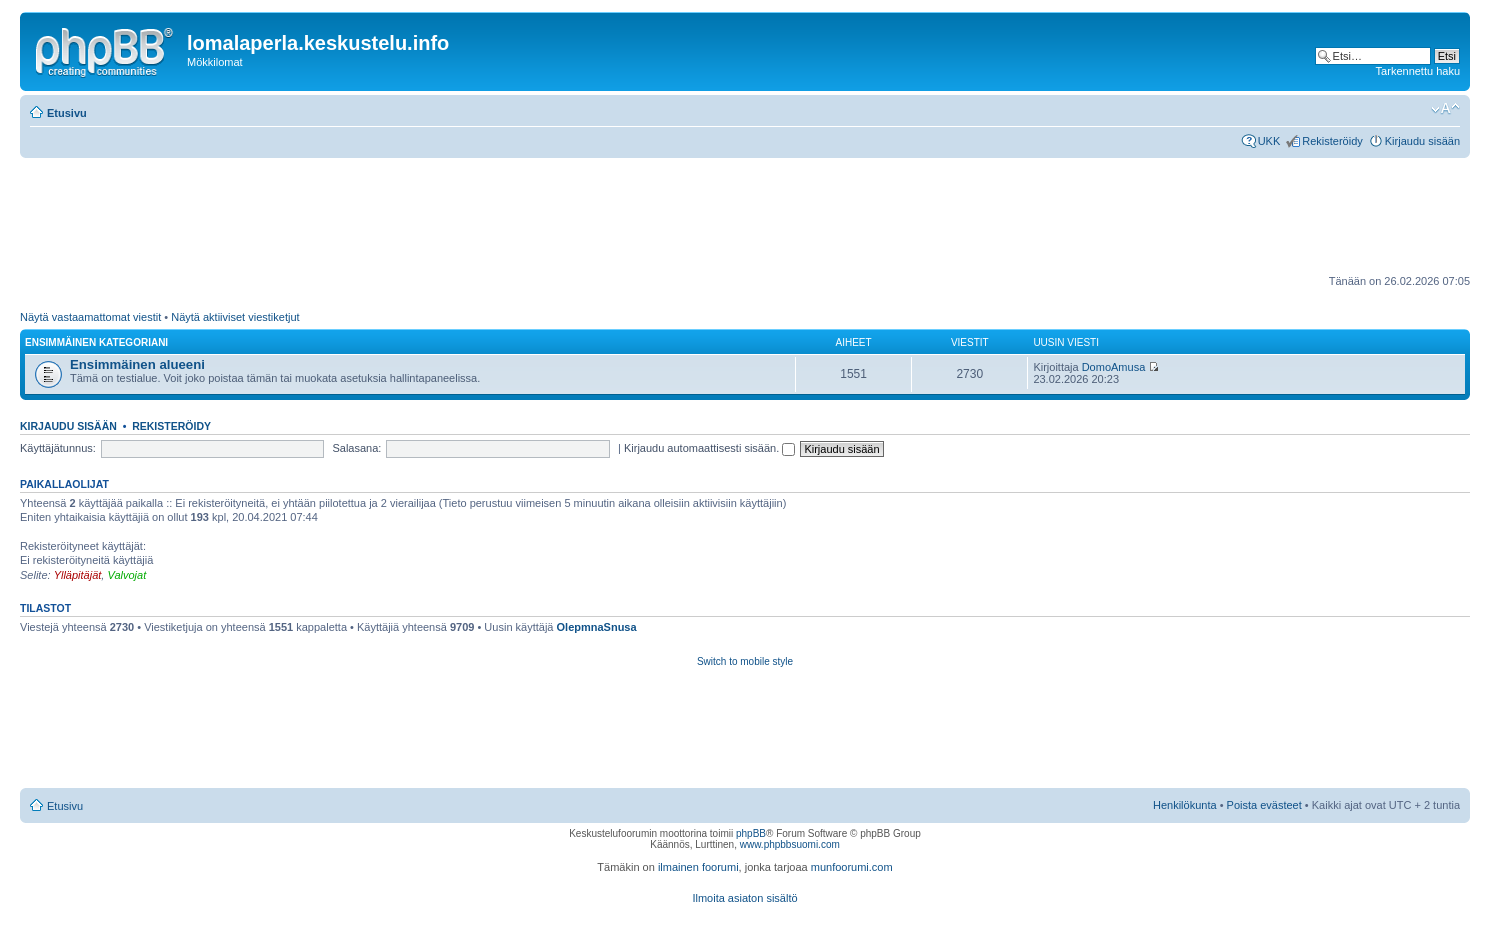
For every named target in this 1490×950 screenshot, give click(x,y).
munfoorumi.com (852, 867)
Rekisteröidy (1332, 141)
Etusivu (67, 113)
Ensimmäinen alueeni (137, 364)
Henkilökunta (1185, 805)
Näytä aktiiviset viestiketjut (235, 317)
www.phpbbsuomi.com (790, 844)
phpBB (751, 833)
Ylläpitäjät (78, 575)
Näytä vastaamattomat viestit (90, 317)
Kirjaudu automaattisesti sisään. (709, 448)
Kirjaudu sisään (1422, 141)
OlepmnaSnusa (597, 627)
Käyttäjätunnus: (58, 448)
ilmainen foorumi (698, 867)
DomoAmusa (1114, 367)
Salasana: (356, 448)
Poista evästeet (1264, 805)
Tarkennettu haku (1418, 71)
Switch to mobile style (745, 661)
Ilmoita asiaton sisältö (744, 898)
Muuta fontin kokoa (1445, 109)
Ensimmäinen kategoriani (96, 342)
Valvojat (126, 575)
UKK (1269, 141)
